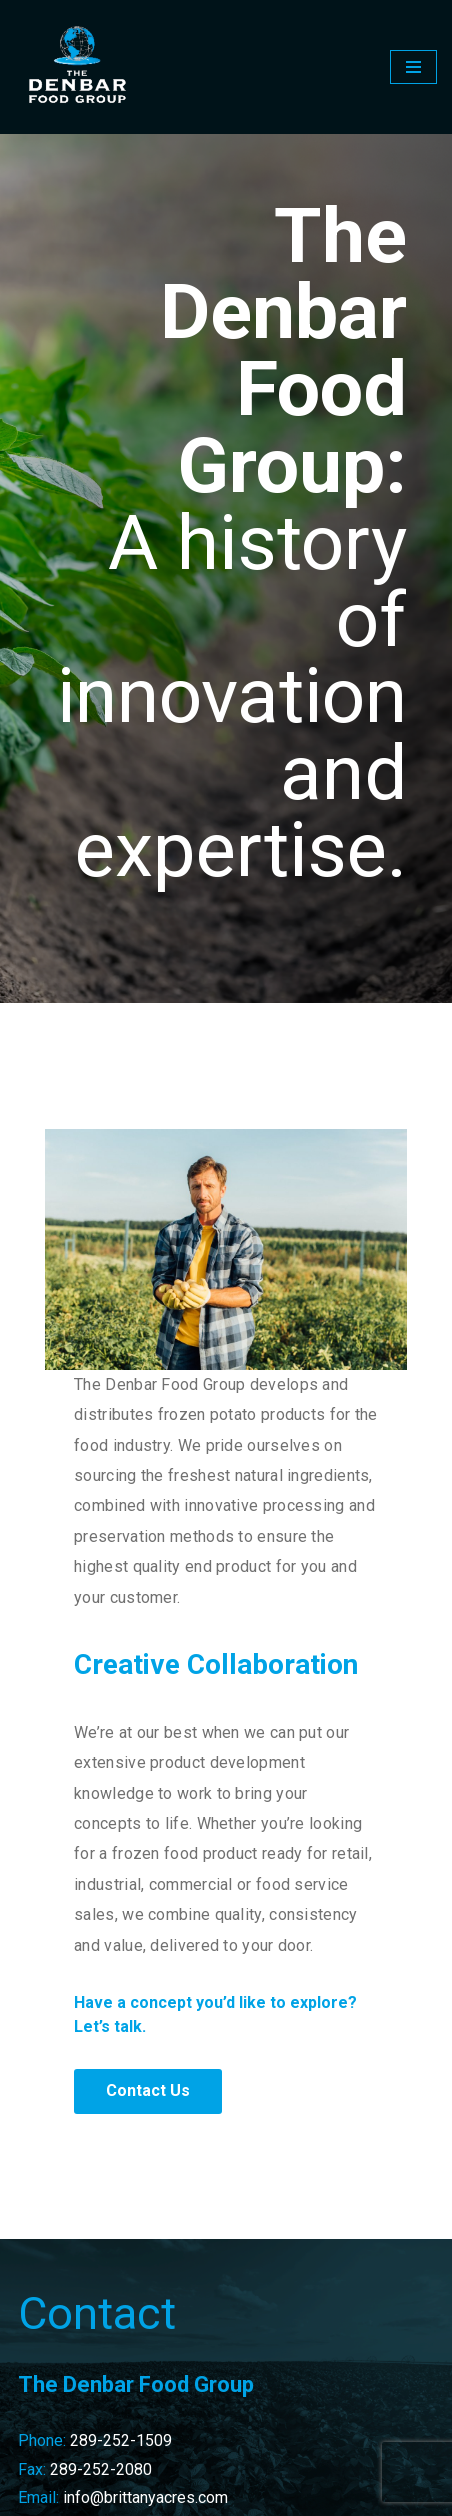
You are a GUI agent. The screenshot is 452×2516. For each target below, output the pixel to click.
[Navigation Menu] (413, 67)
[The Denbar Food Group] (75, 67)
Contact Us (148, 2090)
